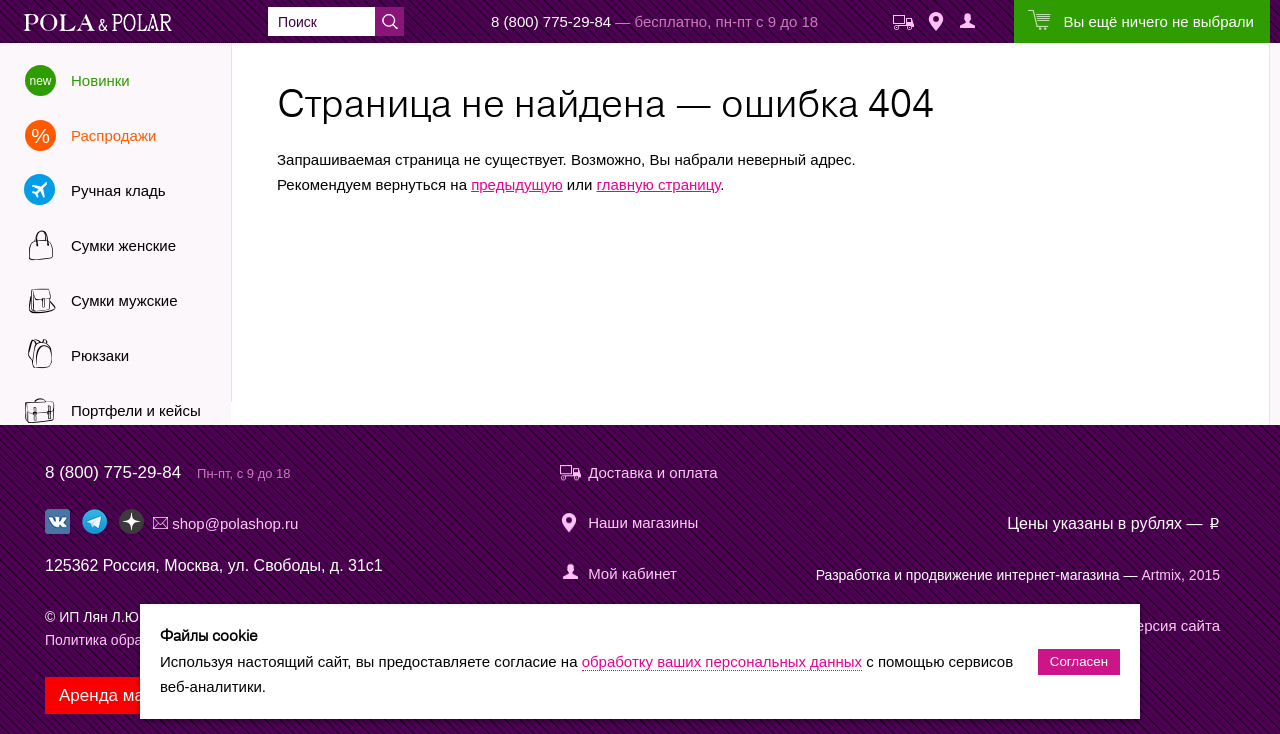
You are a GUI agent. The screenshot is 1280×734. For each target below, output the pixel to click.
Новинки (100, 80)
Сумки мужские (124, 300)
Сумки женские (123, 245)
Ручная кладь (118, 190)
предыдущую (517, 184)
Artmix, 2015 (1180, 575)
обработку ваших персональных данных (722, 661)
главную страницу (659, 184)
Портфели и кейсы (136, 410)
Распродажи (113, 135)
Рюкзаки (100, 355)
